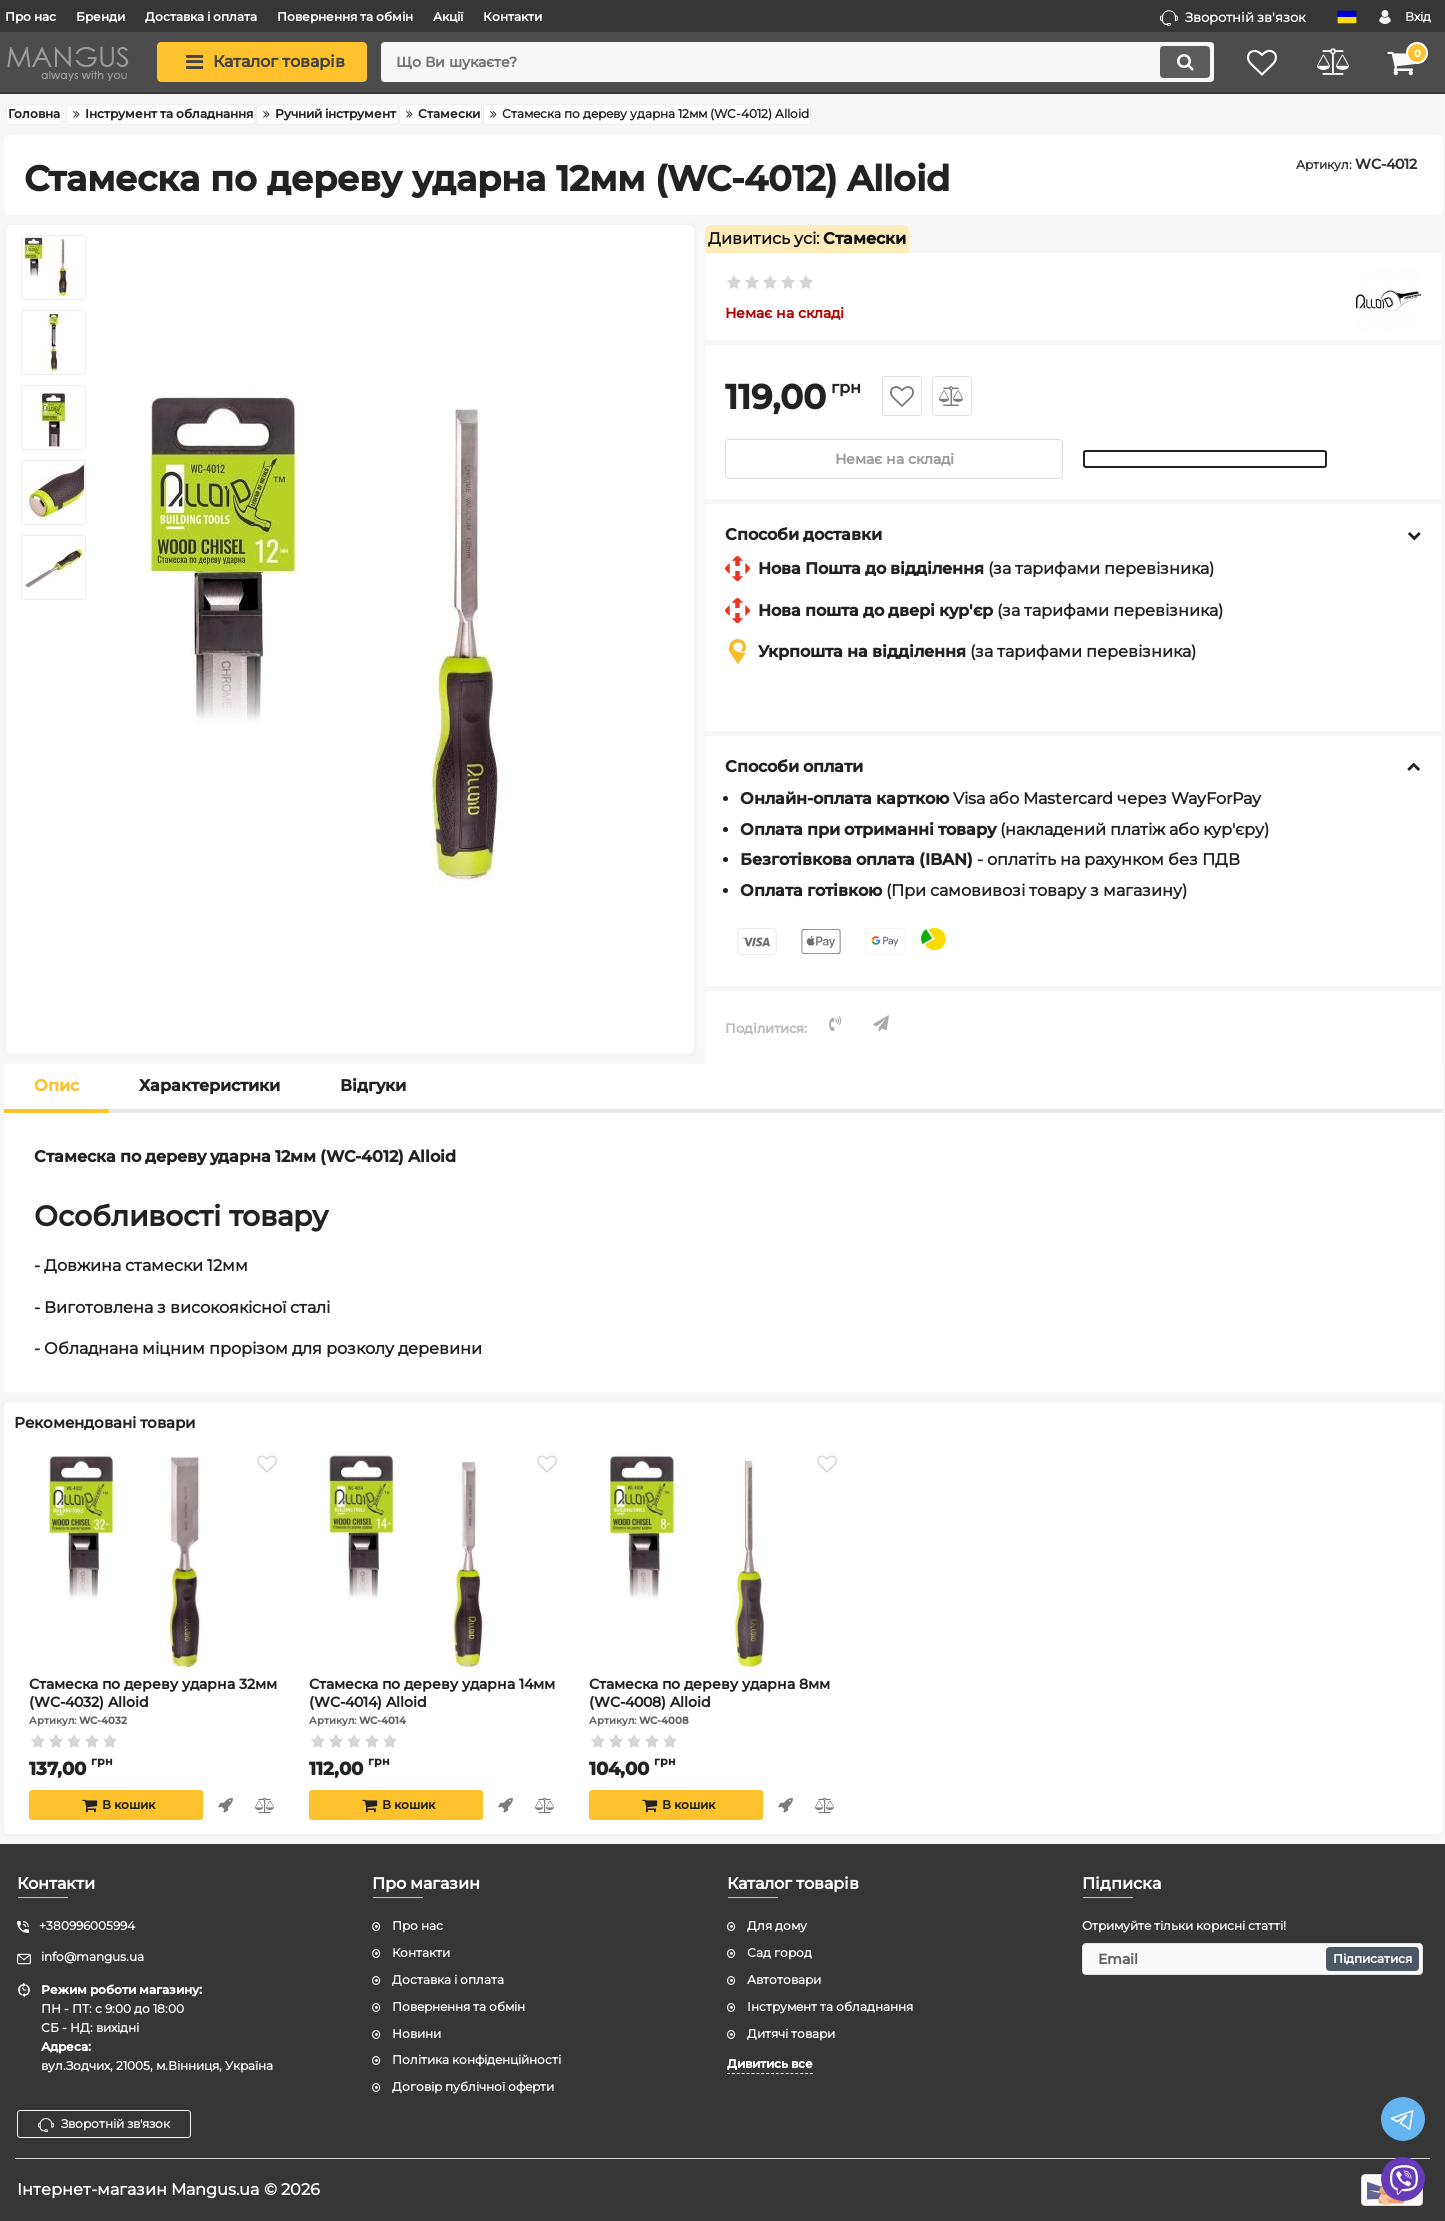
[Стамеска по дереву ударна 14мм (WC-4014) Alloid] (436, 1564)
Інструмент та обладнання (830, 2006)
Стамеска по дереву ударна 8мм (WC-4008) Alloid (716, 1702)
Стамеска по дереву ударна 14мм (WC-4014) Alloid (436, 1702)
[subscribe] (1252, 1959)
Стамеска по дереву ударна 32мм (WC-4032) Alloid (156, 1702)
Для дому (777, 1925)
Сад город (779, 1952)
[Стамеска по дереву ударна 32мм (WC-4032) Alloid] (156, 1564)
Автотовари (784, 1979)
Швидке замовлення (225, 1806)
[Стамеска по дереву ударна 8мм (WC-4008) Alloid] (716, 1564)
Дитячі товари (791, 2033)
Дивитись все (770, 2063)
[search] (797, 62)
